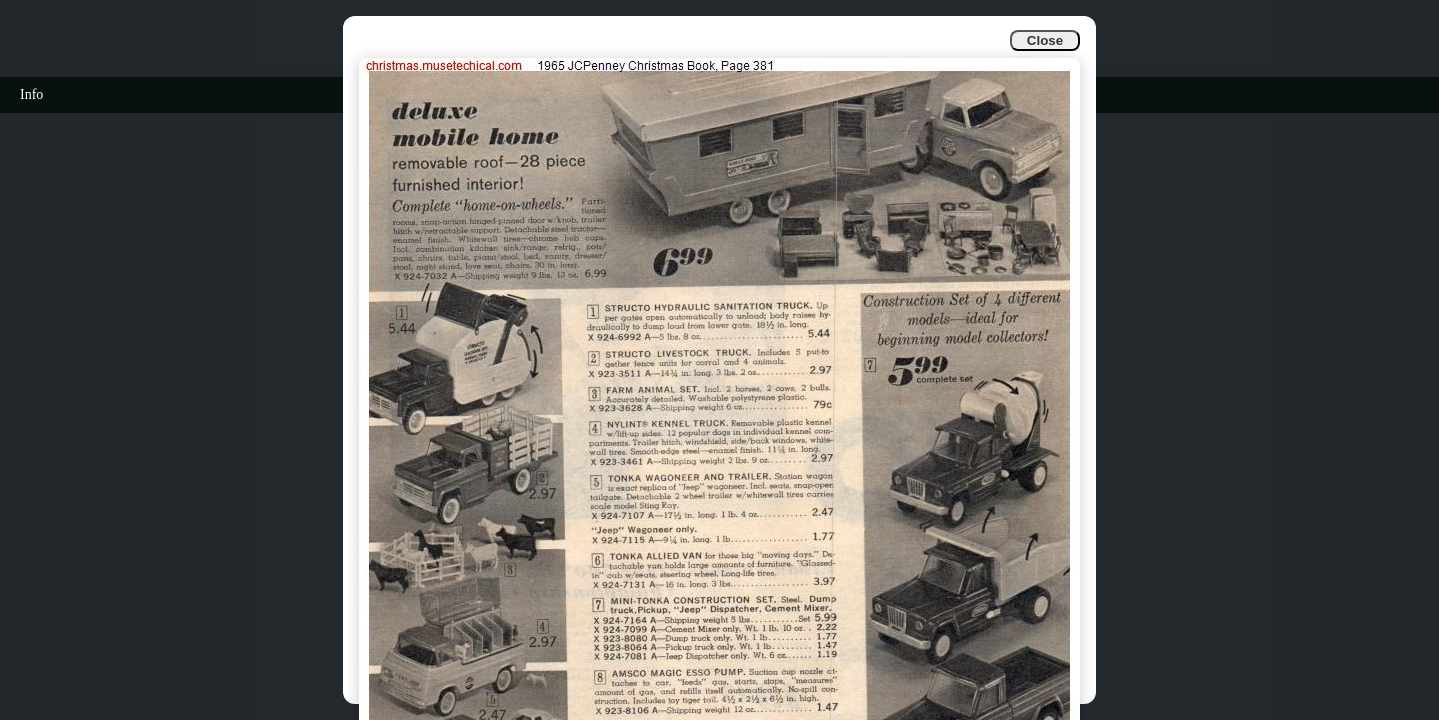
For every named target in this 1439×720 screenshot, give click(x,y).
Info (31, 94)
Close (1045, 40)
